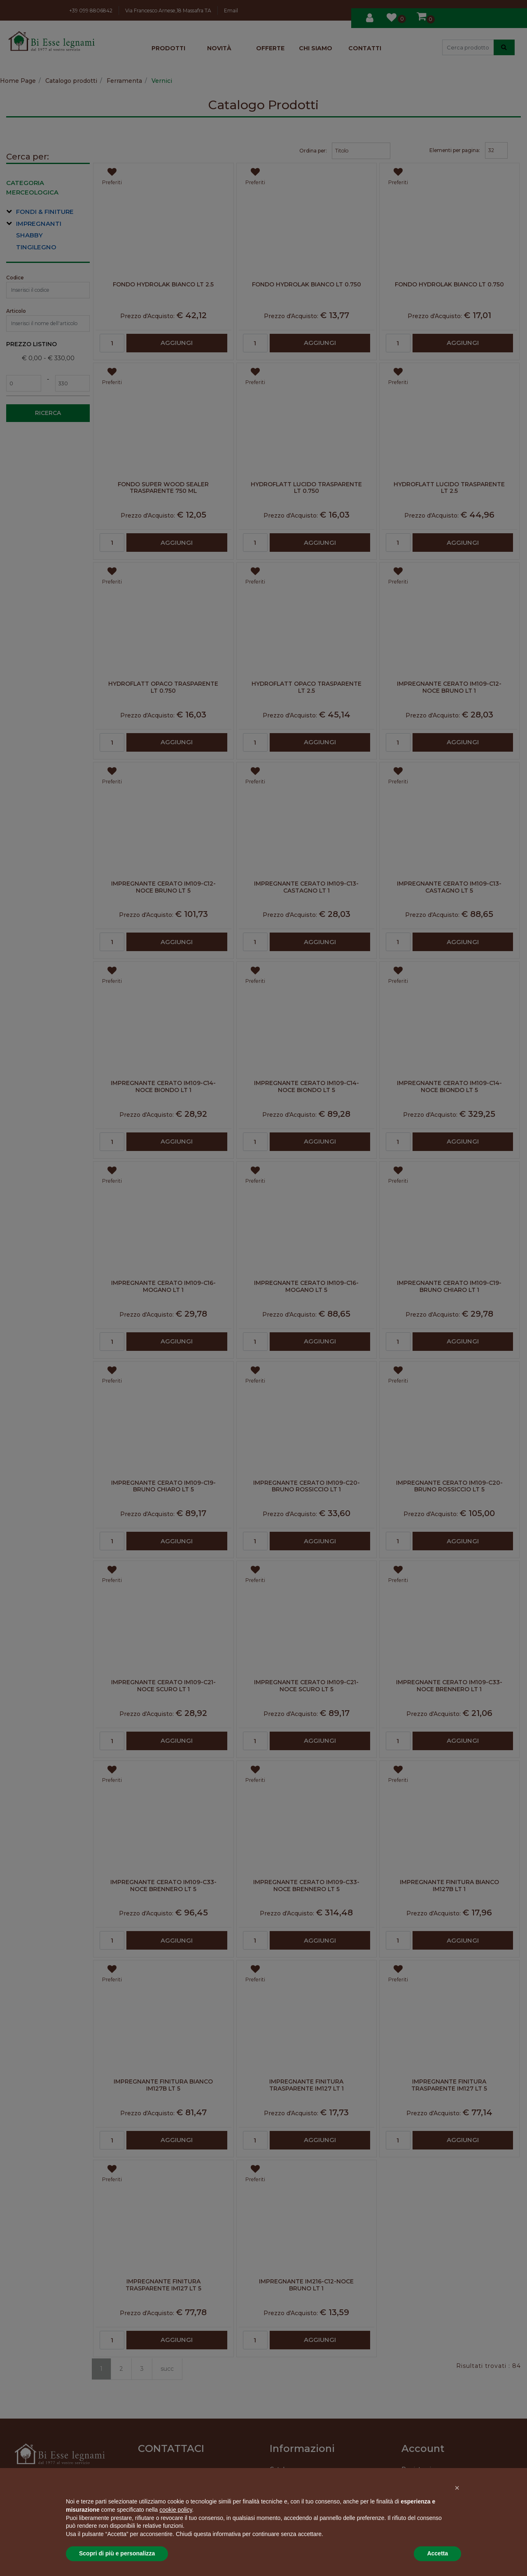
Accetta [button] (437, 2553)
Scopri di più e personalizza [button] (117, 2553)
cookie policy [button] (175, 2509)
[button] (457, 2487)
